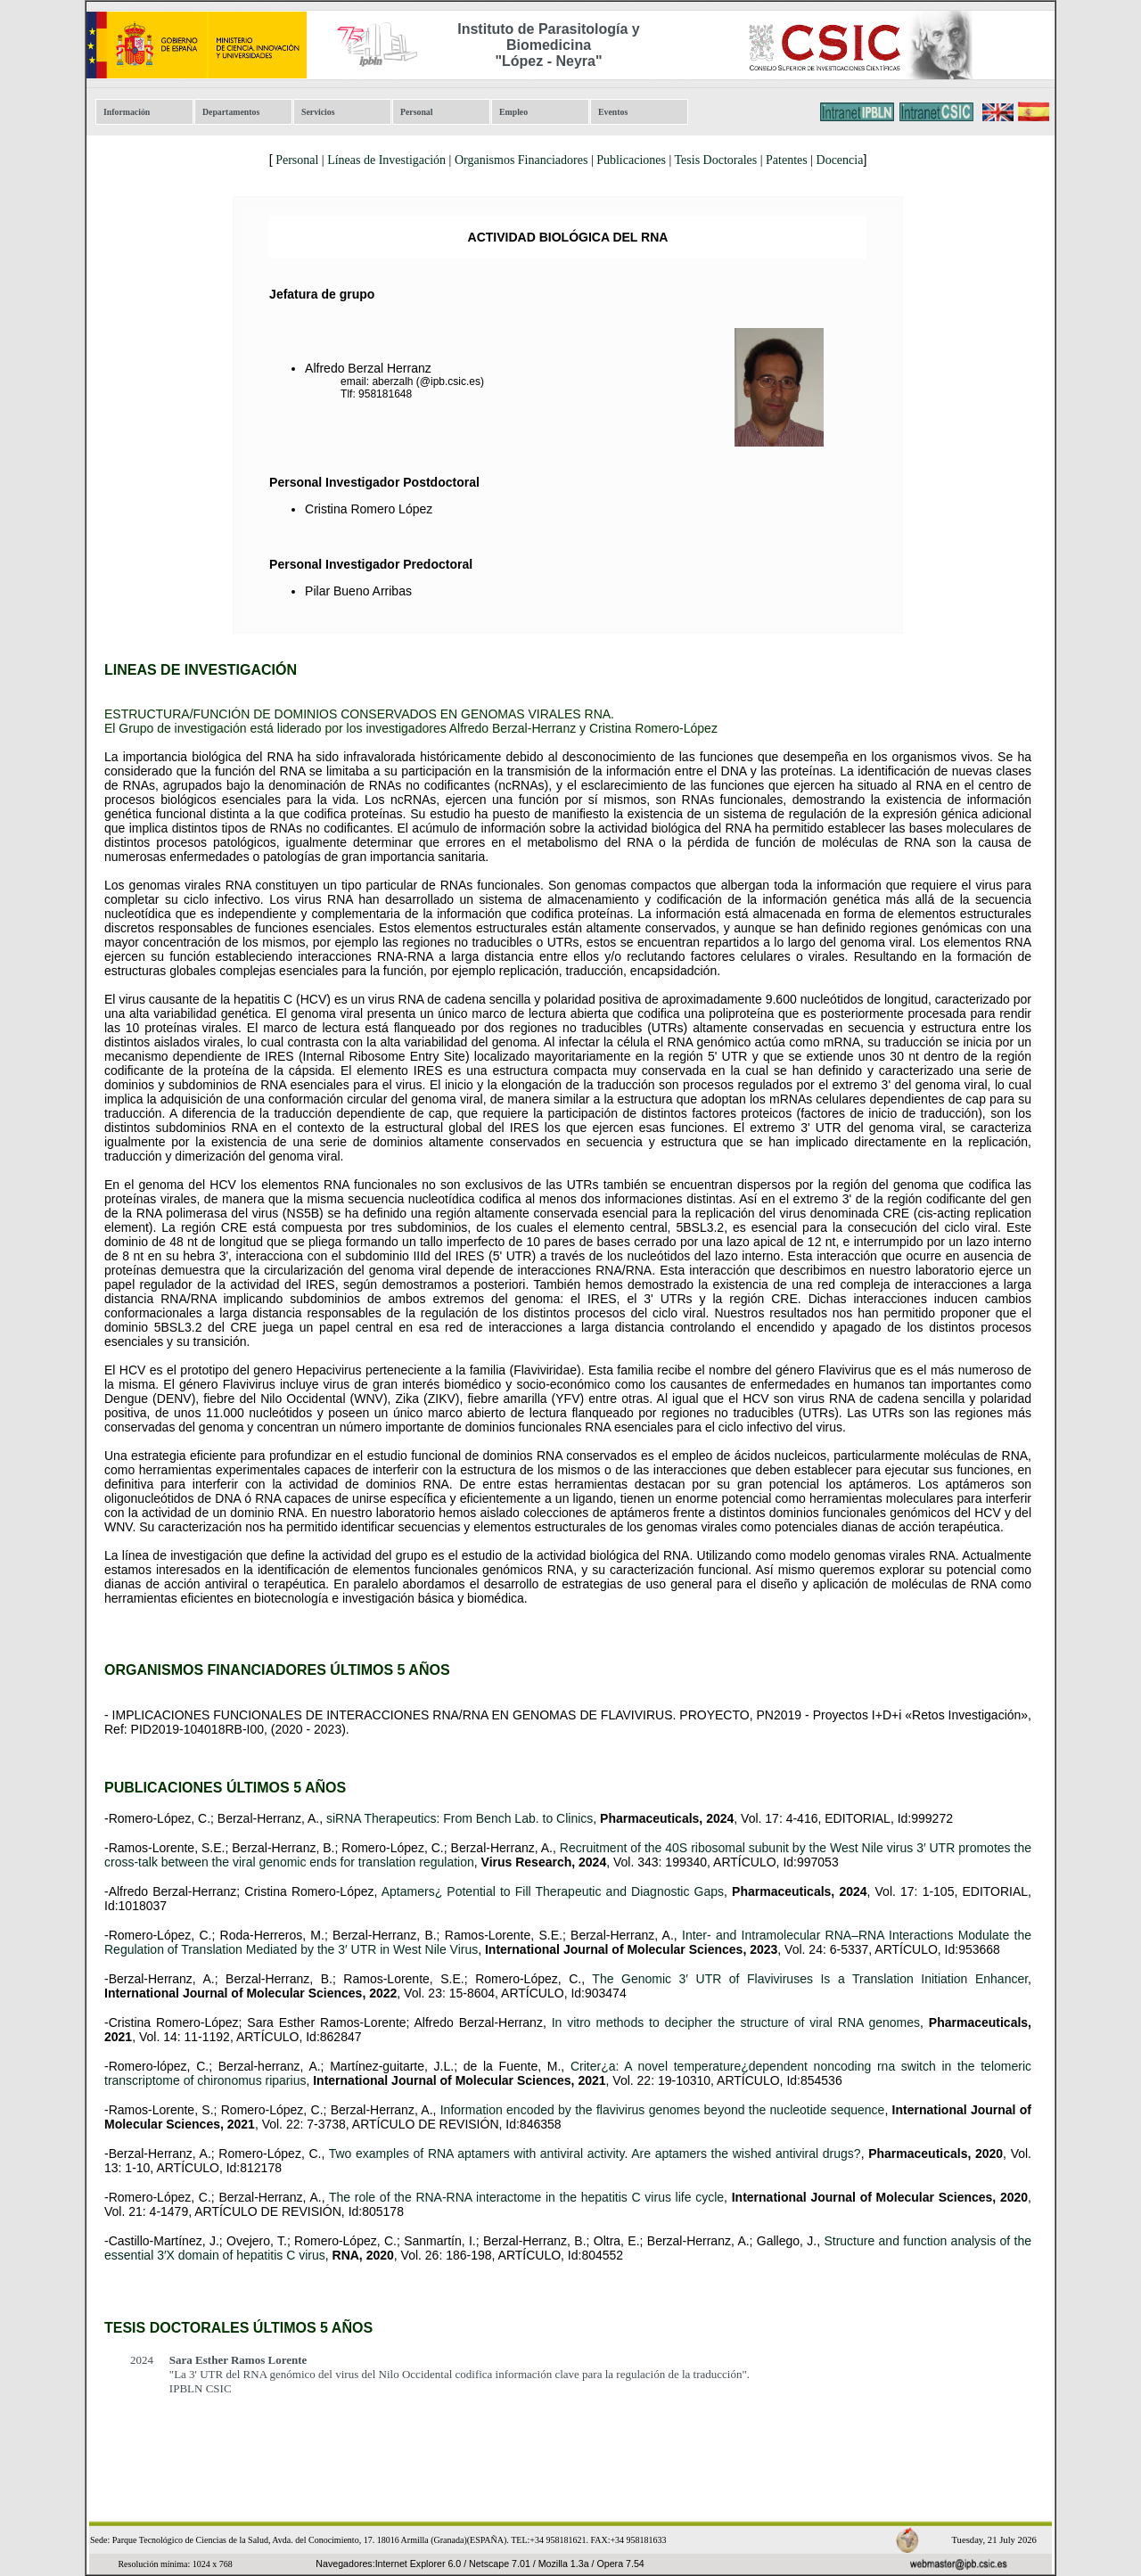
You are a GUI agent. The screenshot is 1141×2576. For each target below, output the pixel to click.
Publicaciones (631, 160)
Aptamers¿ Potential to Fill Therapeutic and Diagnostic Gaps (553, 1891)
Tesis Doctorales (716, 160)
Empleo (513, 112)
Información (126, 112)
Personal (416, 112)
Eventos (613, 112)
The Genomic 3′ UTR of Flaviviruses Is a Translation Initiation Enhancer (810, 1979)
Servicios (318, 112)
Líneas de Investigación (386, 160)
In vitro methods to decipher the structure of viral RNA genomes (736, 2022)
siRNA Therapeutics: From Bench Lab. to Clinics (459, 1818)
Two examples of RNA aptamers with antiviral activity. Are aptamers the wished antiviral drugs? (595, 2153)
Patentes (787, 160)
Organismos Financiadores (521, 160)
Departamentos (230, 112)
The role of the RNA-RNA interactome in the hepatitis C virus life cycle (526, 2197)
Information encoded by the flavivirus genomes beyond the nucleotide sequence (662, 2110)
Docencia (840, 160)
